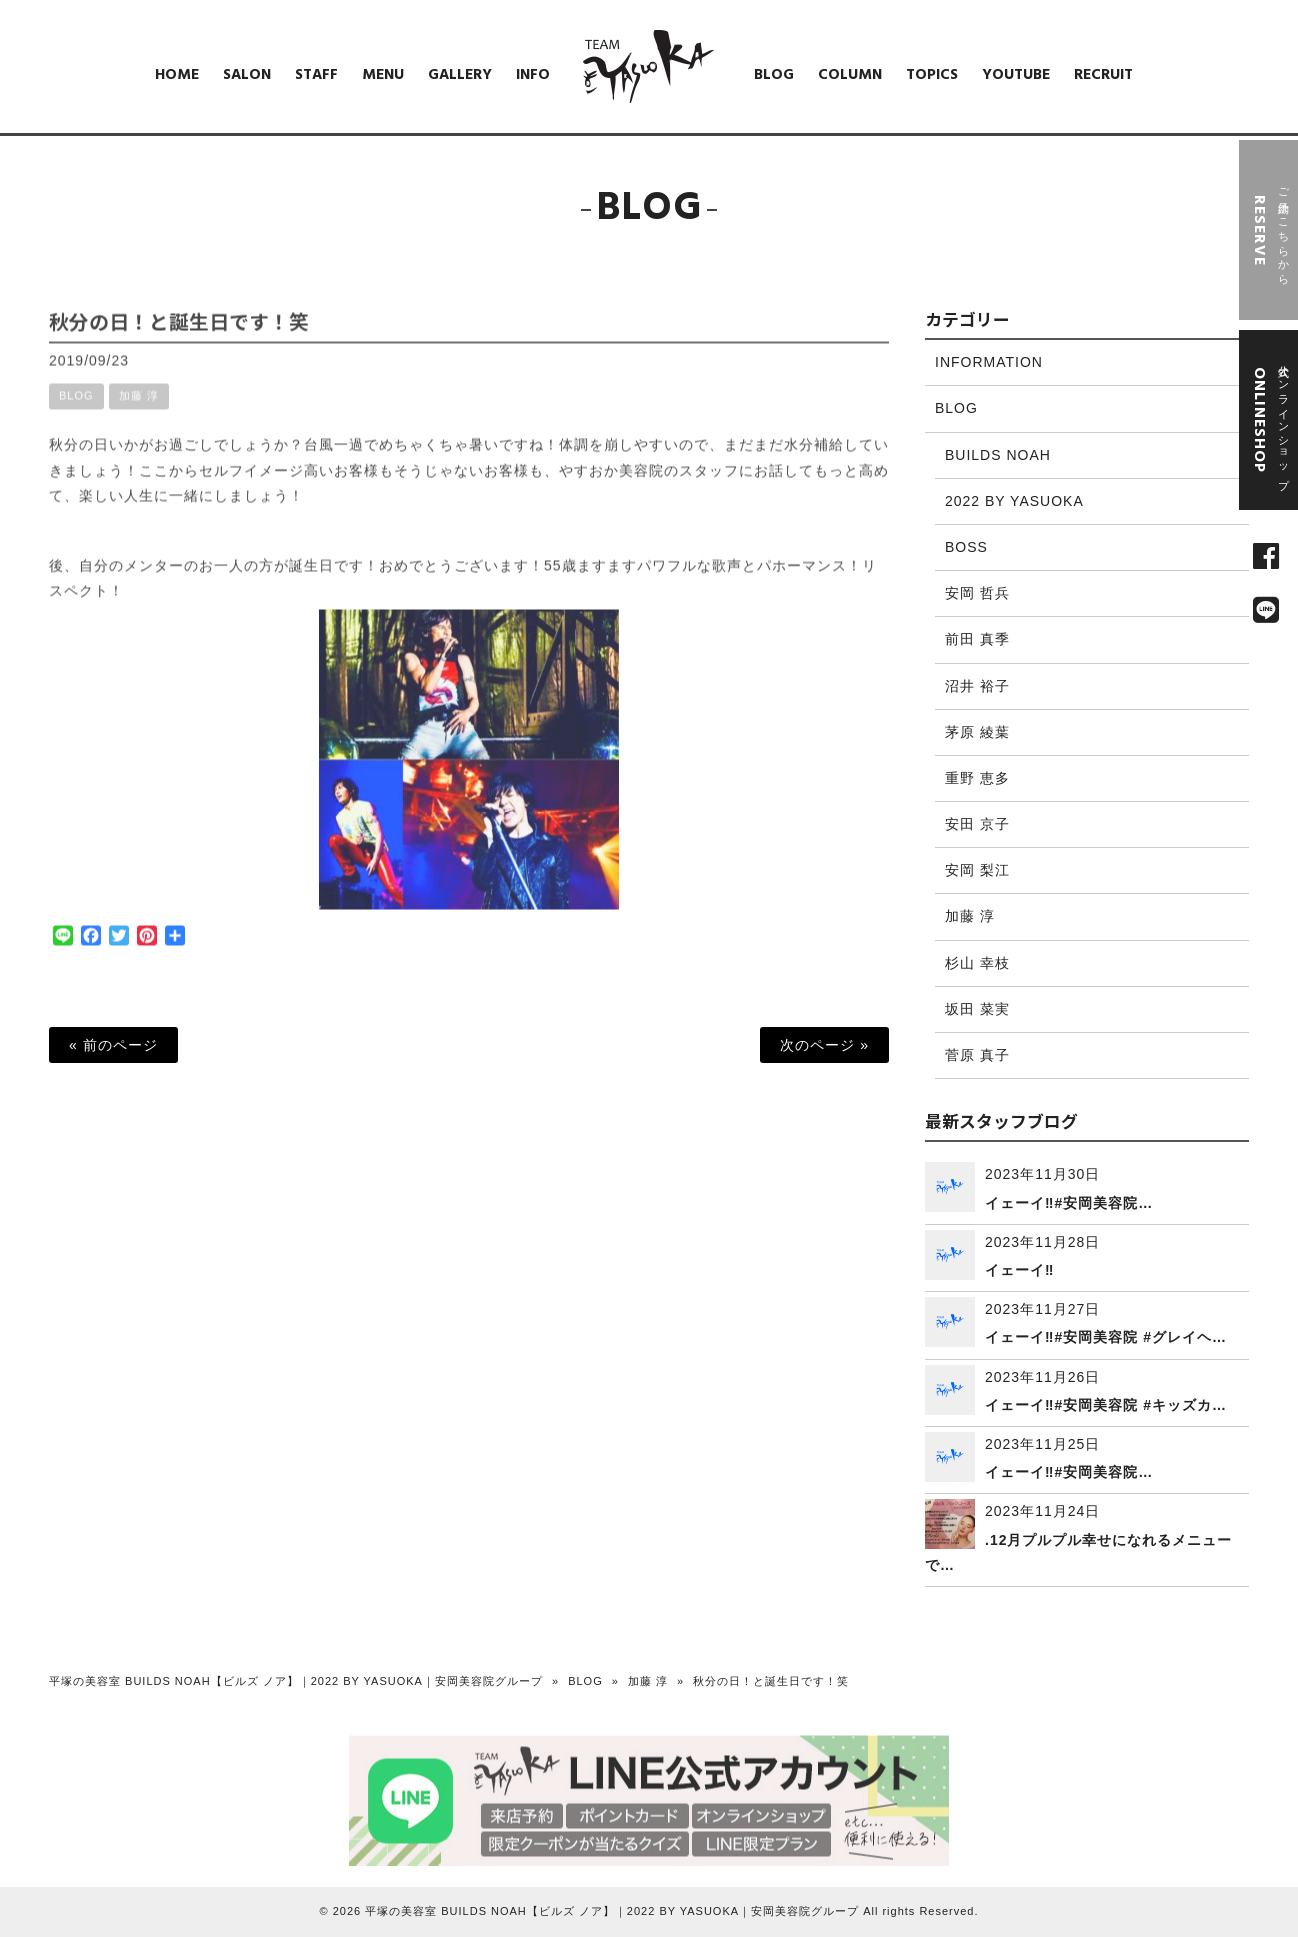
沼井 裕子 (977, 686)
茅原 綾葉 (977, 732)
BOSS (966, 547)
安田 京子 (977, 824)
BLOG (76, 411)
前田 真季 (977, 639)
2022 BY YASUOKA (1014, 501)
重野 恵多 (977, 778)
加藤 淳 (139, 411)
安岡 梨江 (977, 870)
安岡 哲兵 (977, 593)
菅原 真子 (977, 1055)
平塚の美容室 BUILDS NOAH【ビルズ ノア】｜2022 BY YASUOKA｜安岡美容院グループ (296, 1681)
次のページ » (824, 1045)
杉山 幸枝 (977, 963)
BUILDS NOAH (998, 455)
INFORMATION (989, 362)
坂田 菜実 (977, 1009)
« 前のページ (113, 1045)
